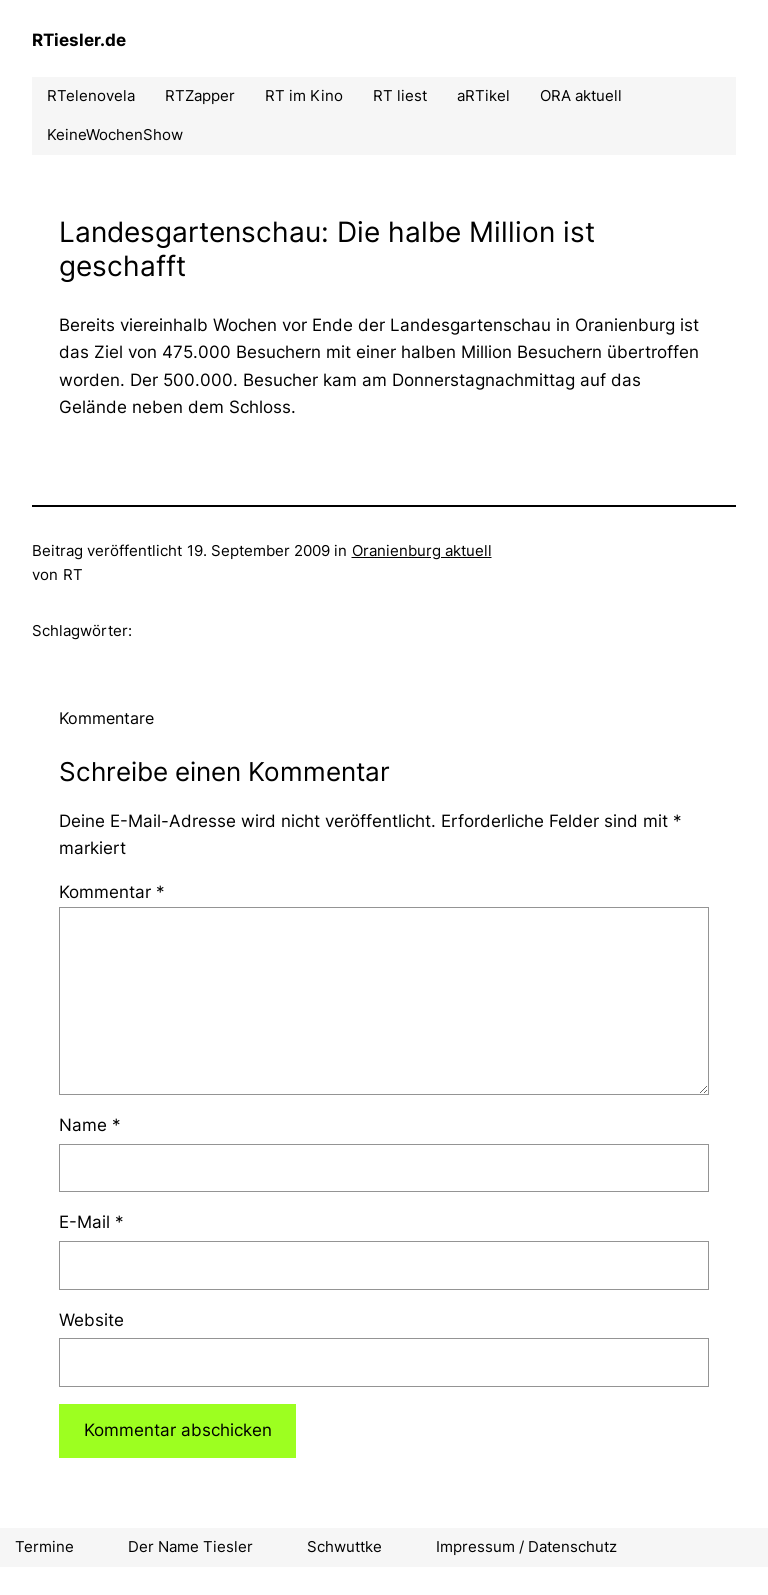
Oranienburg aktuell (422, 550)
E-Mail (91, 1222)
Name (90, 1125)
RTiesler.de (79, 40)
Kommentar (112, 892)
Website (91, 1320)
